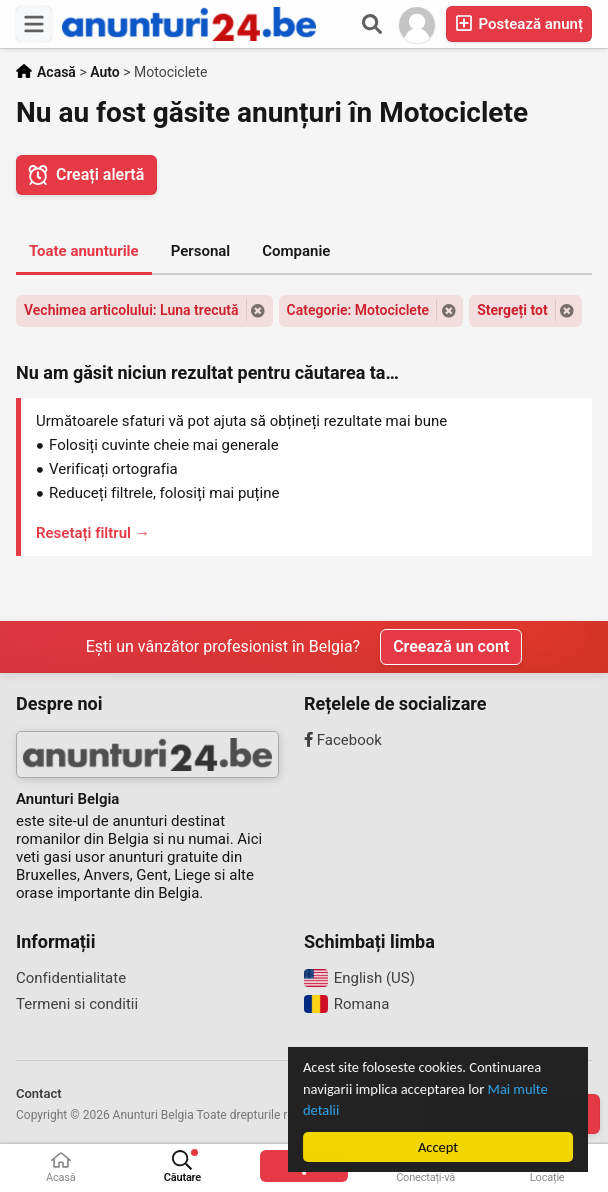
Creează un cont (451, 646)
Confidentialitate (71, 978)
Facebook (343, 740)
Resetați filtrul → (93, 533)
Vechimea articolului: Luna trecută (131, 310)
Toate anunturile (84, 251)
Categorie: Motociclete (358, 310)
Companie (296, 251)
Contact (39, 1093)
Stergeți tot (512, 310)
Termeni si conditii (77, 1004)
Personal (201, 251)
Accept (438, 1147)
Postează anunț (519, 23)
